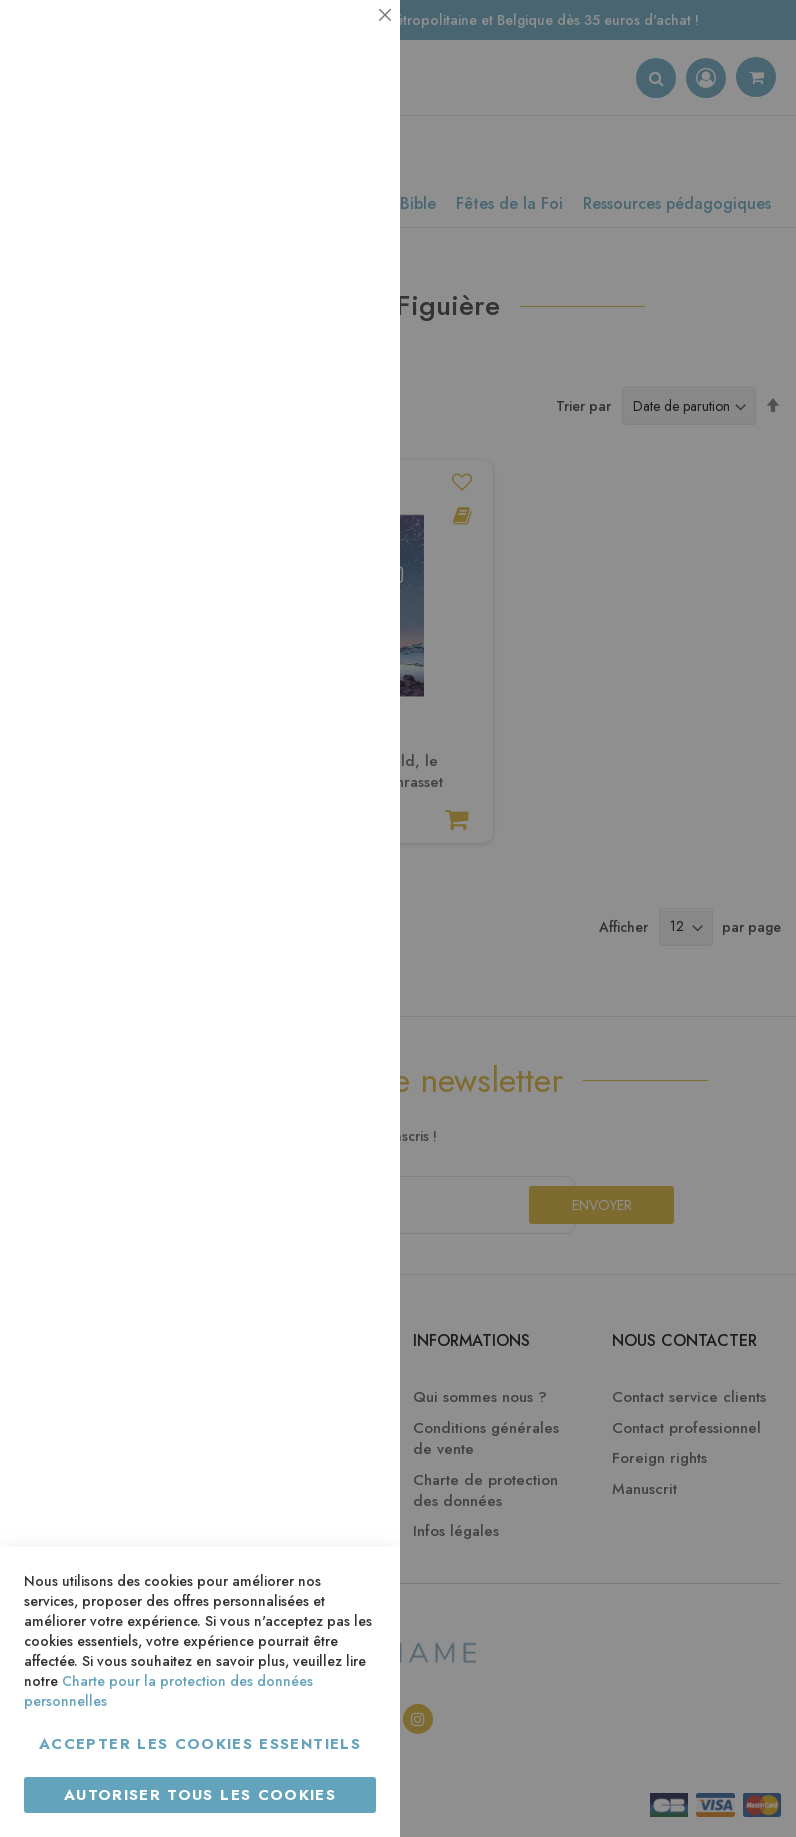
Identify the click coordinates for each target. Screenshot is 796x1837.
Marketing (345, 483)
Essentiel (345, 39)
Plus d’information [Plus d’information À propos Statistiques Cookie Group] (316, 397)
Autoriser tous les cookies (200, 1795)
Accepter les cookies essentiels (200, 1744)
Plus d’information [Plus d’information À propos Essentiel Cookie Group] (316, 185)
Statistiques (345, 271)
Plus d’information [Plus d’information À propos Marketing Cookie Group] (316, 609)
